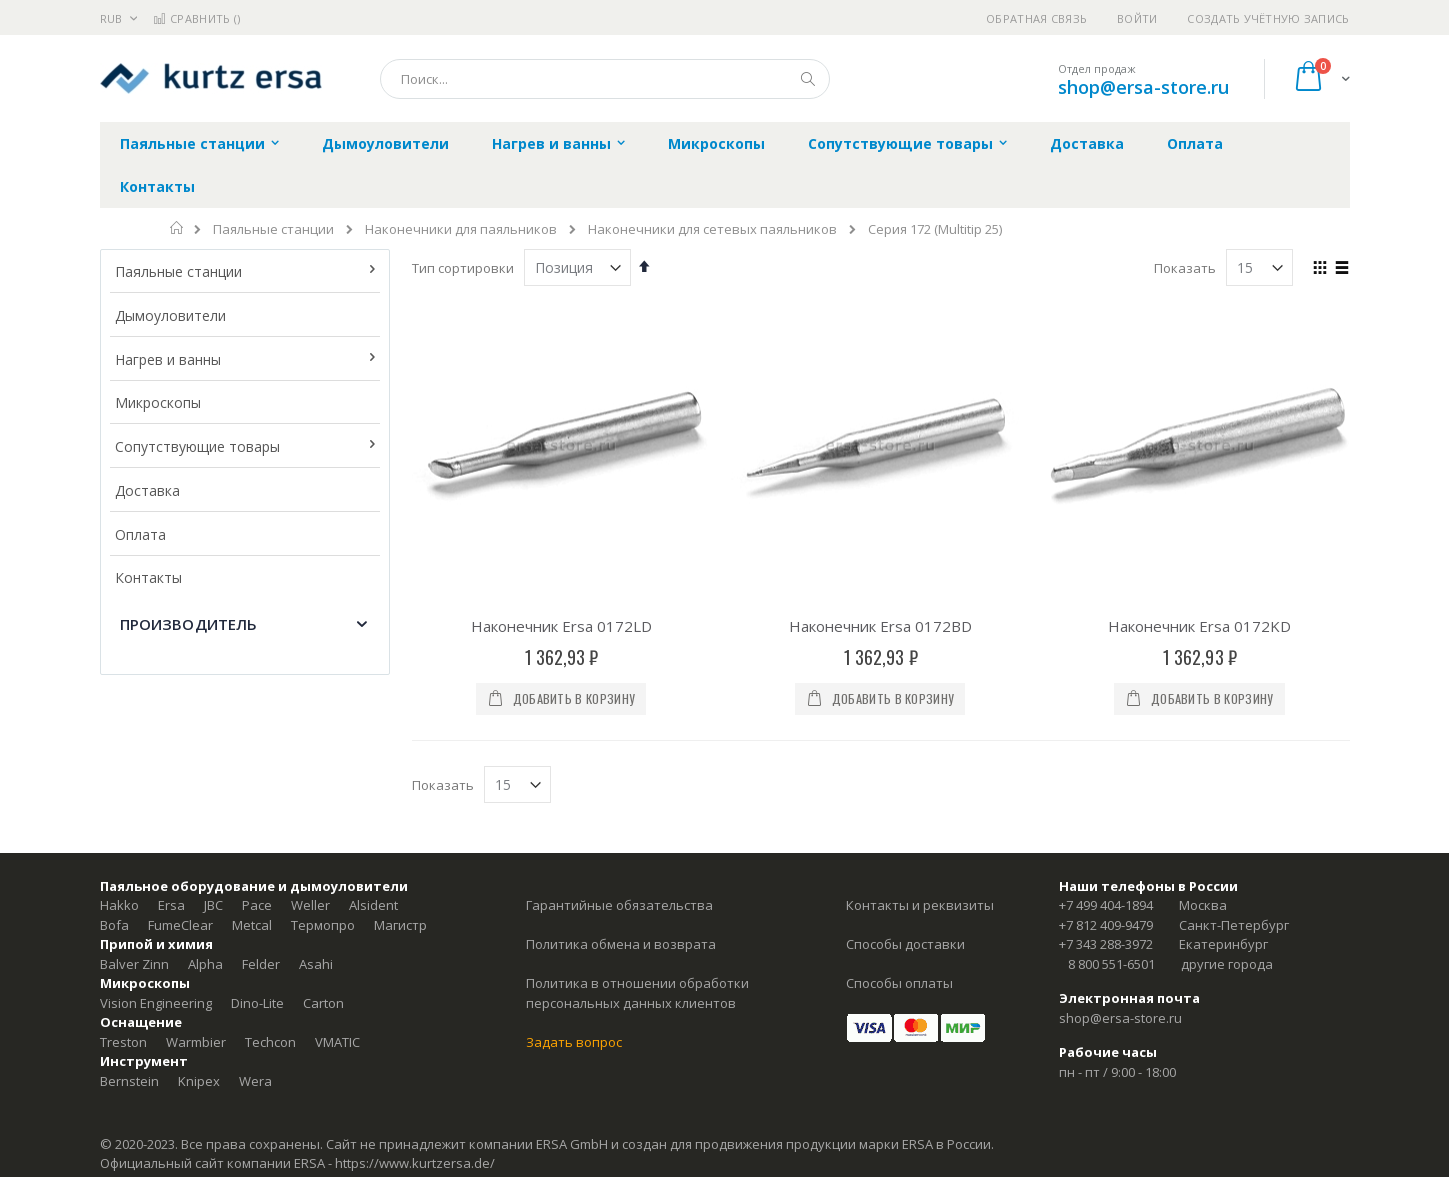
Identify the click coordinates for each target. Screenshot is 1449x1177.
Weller (310, 905)
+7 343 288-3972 (1106, 944)
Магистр (400, 925)
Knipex (199, 1081)
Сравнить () (196, 18)
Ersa (171, 905)
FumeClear (180, 925)
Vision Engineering (156, 1003)
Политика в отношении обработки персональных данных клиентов (637, 993)
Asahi (316, 964)
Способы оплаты (899, 983)
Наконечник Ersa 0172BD (880, 626)
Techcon (270, 1042)
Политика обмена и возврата (621, 944)
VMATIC (337, 1042)
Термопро (323, 925)
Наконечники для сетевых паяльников (712, 229)
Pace (257, 905)
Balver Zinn (134, 964)
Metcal (252, 925)
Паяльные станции (273, 229)
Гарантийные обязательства (619, 905)
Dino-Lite (257, 1003)
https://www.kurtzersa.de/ (415, 1163)
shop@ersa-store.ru (1143, 87)
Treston (123, 1042)
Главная (177, 228)
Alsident (373, 905)
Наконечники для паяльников (461, 229)
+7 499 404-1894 (1106, 905)
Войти (1137, 18)
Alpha (205, 964)
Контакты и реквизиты (920, 905)
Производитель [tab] (189, 624)
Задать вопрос (574, 1042)
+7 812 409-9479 (1106, 925)
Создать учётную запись (1268, 18)
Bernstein (129, 1081)
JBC (213, 905)
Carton (323, 1003)
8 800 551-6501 (1111, 964)
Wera (255, 1081)
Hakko (119, 905)
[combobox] (605, 79)
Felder (261, 964)
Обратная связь (1036, 18)
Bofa (114, 925)
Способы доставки (905, 944)
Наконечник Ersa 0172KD (1199, 626)
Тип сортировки (463, 268)
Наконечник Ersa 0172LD (561, 626)
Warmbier (196, 1042)
